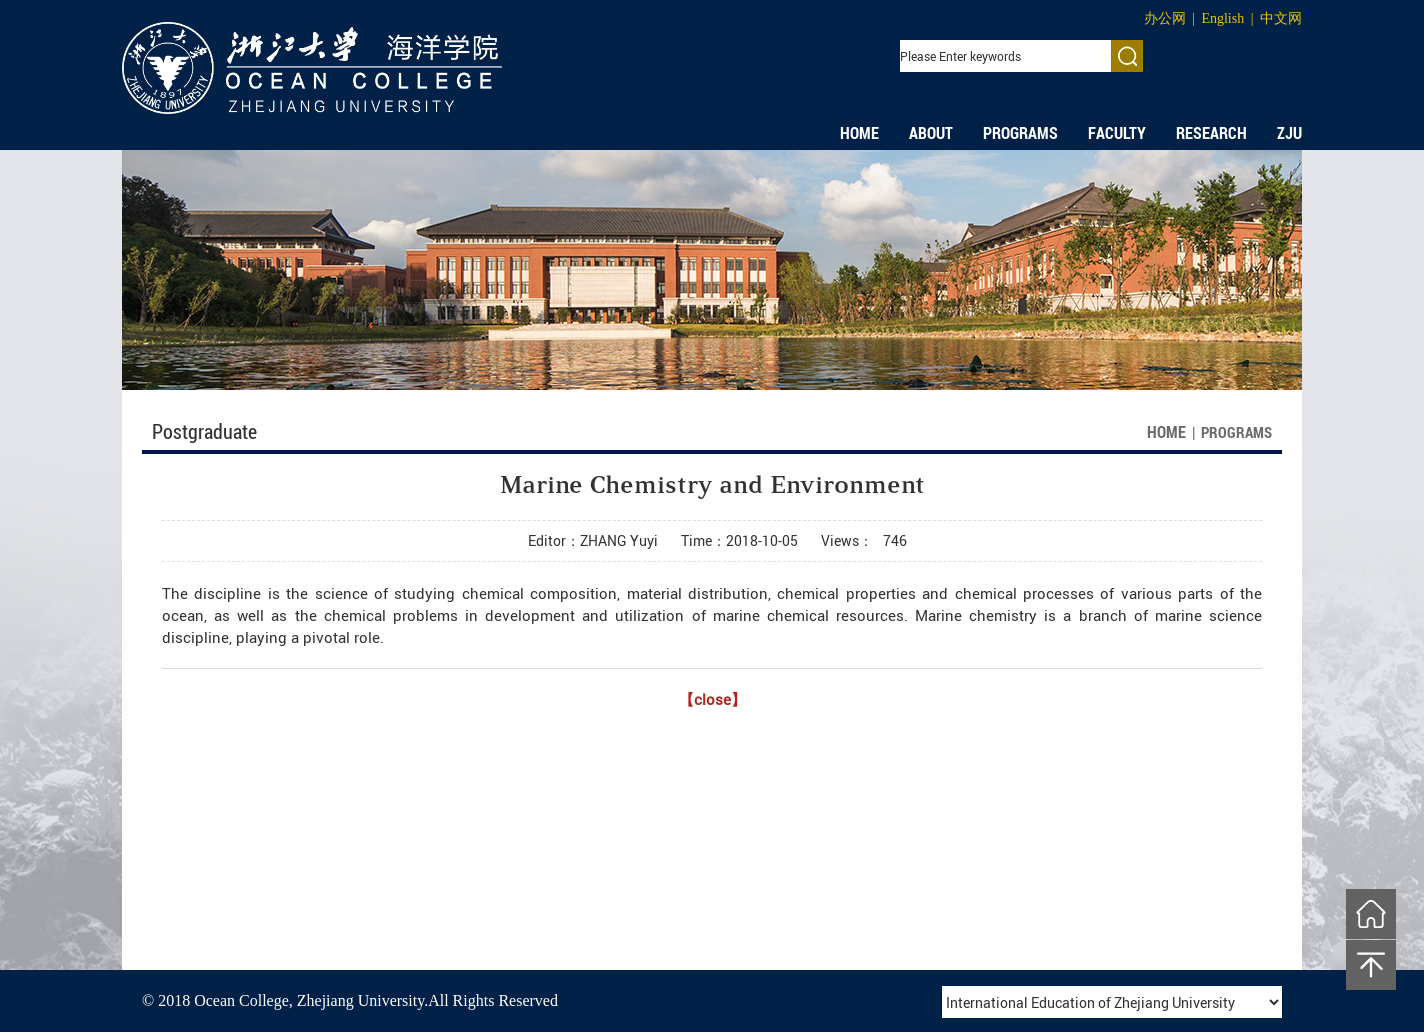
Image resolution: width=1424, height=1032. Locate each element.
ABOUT (931, 133)
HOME (859, 133)
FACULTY (1117, 133)
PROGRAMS (1020, 133)
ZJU (1289, 133)
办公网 (1165, 18)
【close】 (712, 699)
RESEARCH (1211, 133)
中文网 (1281, 18)
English (1222, 18)
